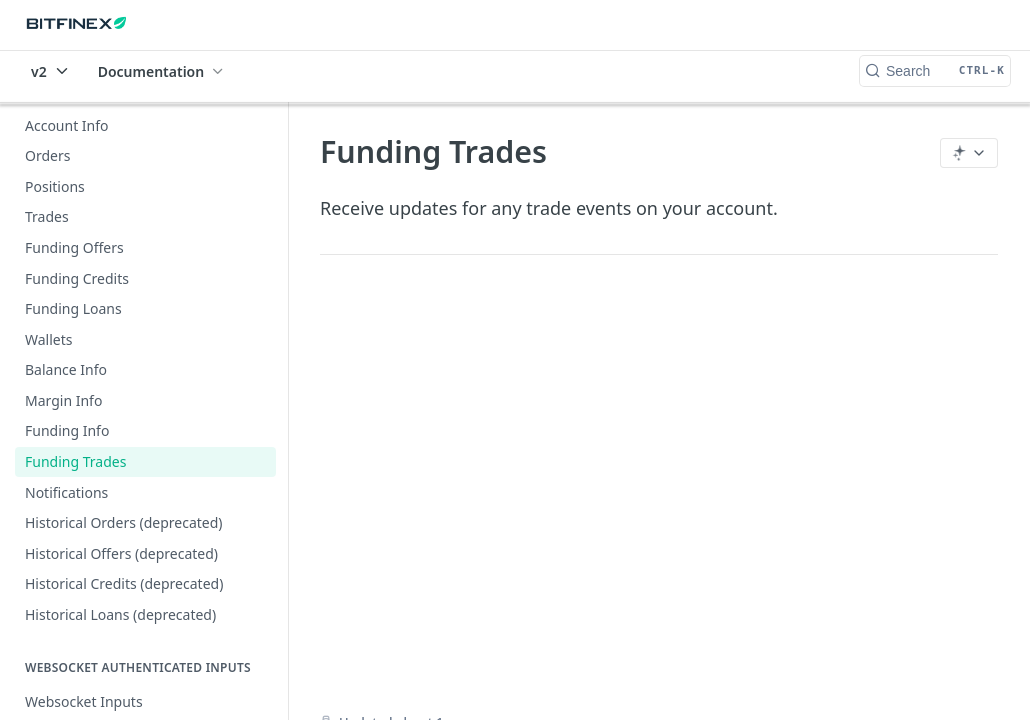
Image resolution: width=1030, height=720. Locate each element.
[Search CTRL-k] (935, 71)
